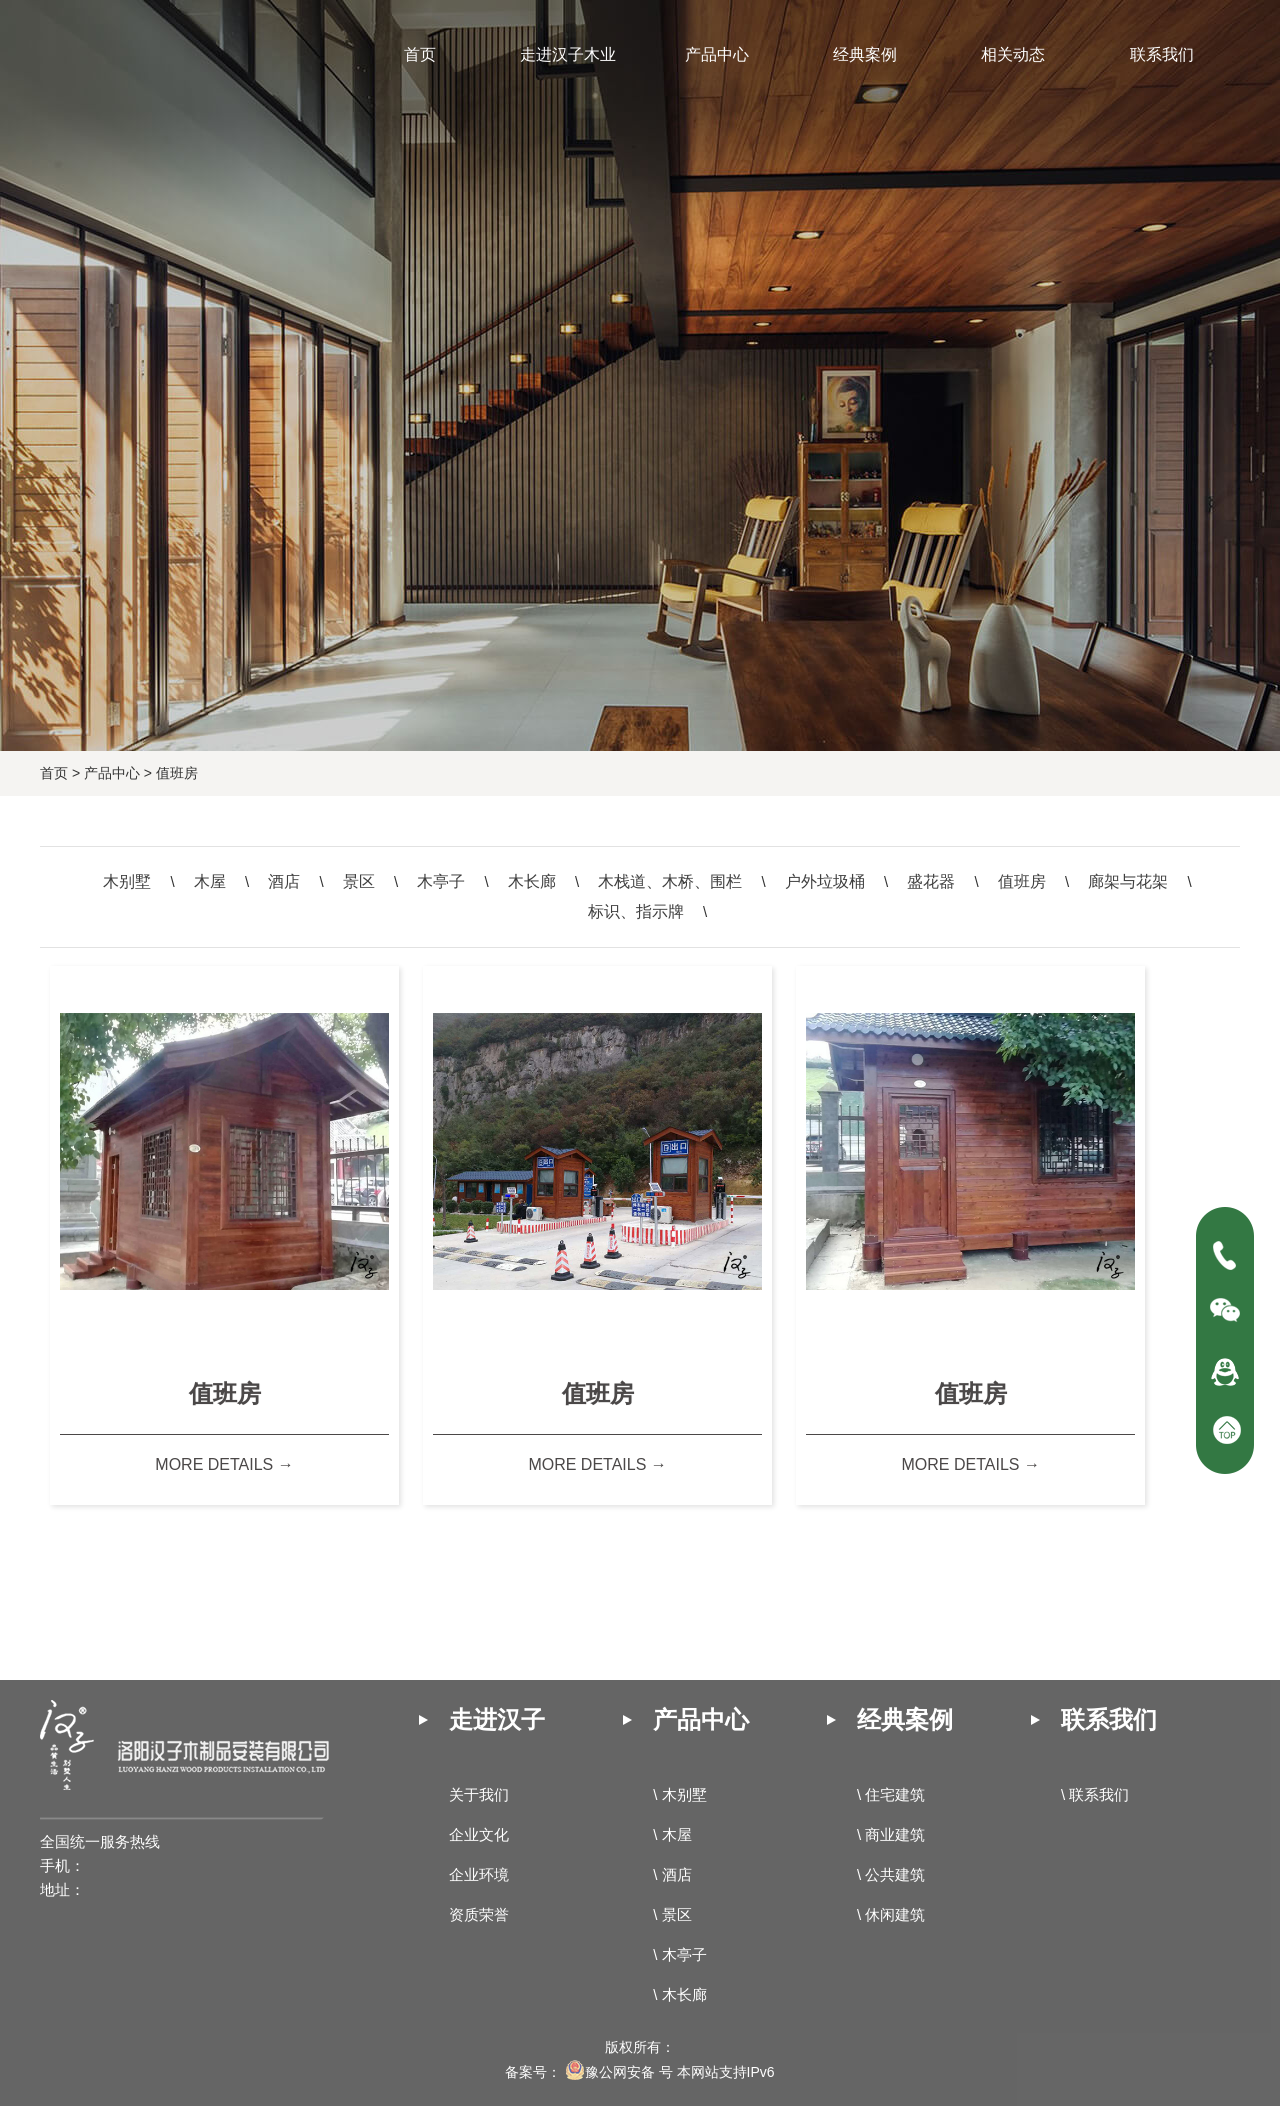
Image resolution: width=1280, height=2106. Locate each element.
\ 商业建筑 (891, 1834)
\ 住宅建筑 (891, 1794)
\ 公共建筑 (891, 1874)
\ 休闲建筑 (891, 1914)
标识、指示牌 (636, 911)
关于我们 (479, 1794)
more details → (224, 1464)
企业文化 (479, 1834)
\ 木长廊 (679, 1994)
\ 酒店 (672, 1874)
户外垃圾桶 (825, 881)
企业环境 (479, 1874)
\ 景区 (672, 1914)
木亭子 (441, 881)
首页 (54, 773)
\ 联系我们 (1095, 1794)
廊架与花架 (1128, 881)
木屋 (210, 881)
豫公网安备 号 (619, 2072)
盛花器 (931, 881)
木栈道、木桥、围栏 (670, 881)
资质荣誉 (479, 1914)
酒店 (284, 881)
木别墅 (127, 881)
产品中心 (112, 773)
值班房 (177, 773)
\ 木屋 (672, 1834)
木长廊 (532, 881)
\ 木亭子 (679, 1954)
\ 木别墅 (679, 1794)
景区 (359, 881)
